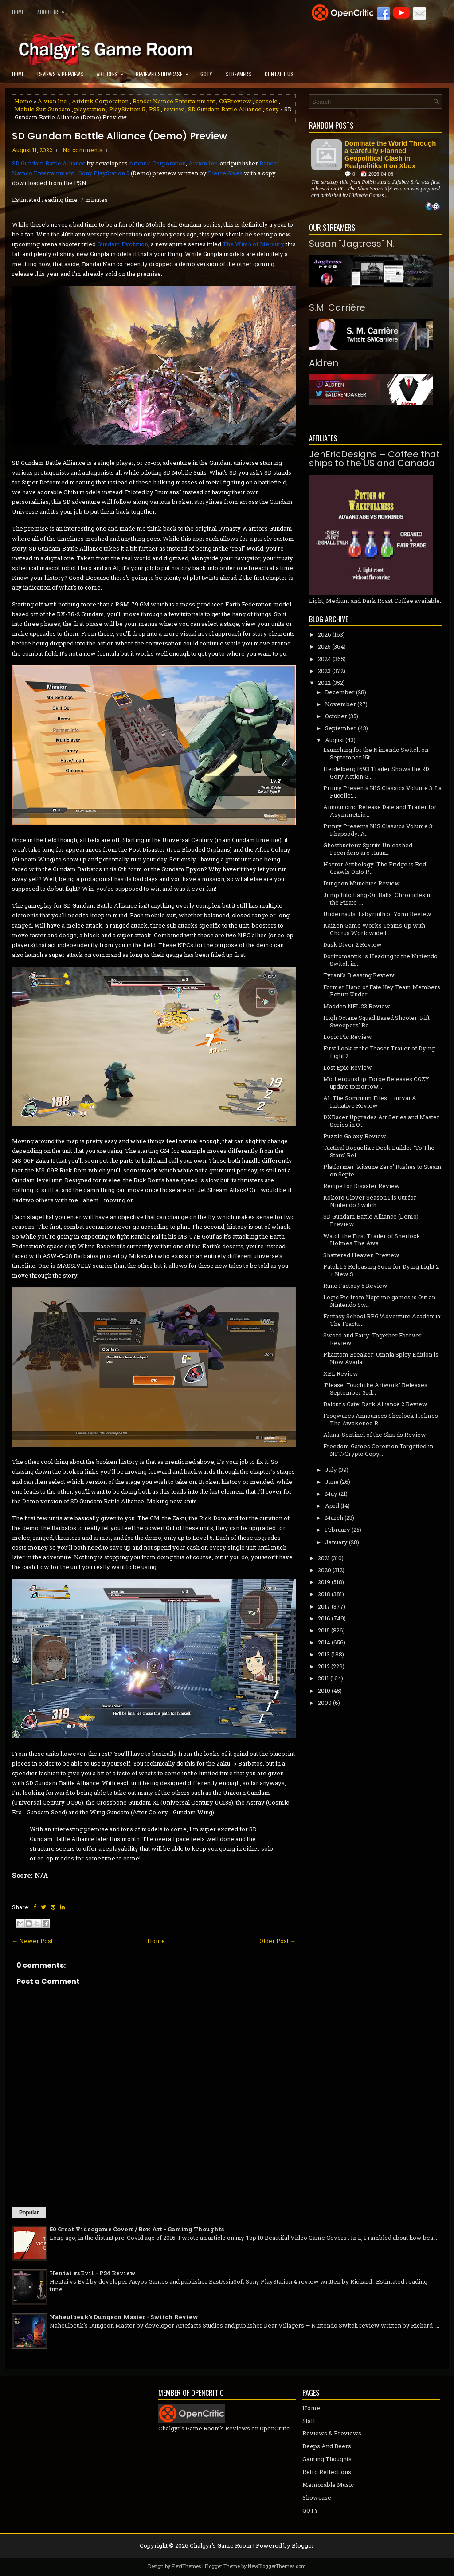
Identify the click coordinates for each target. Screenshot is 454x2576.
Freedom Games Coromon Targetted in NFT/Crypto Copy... (378, 1450)
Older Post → (277, 1941)
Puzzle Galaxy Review (354, 1136)
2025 (324, 646)
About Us (53, 10)
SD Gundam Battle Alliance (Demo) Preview (119, 136)
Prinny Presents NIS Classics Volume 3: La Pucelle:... (382, 791)
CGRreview (235, 101)
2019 (324, 1582)
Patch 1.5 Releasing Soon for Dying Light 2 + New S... (381, 1270)
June (332, 1482)
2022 (324, 683)
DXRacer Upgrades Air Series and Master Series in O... (381, 1121)
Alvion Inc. (53, 101)
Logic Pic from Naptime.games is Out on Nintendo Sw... (379, 1301)
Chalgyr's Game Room (221, 2545)
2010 (324, 1691)
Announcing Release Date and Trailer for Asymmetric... (380, 810)
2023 (324, 671)
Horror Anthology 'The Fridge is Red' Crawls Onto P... (375, 868)
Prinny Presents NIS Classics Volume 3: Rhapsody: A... (378, 830)
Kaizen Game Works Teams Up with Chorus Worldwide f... (374, 929)
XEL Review (340, 1373)
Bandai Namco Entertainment (174, 101)
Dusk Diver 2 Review (352, 944)
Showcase (316, 2497)
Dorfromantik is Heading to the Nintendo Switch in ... (380, 959)
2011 (323, 1678)
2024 (324, 659)
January (336, 1542)
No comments (82, 150)
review (174, 109)
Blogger (303, 2545)
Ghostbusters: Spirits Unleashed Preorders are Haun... (367, 849)
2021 (324, 1558)
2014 (324, 1642)
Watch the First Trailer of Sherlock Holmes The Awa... (371, 1239)
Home (18, 12)
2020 (324, 1570)
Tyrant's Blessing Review (359, 975)
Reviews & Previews (60, 74)
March (334, 1518)
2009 (325, 1703)
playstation (89, 109)
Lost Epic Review (347, 1067)
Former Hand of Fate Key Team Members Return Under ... (381, 991)
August (334, 740)
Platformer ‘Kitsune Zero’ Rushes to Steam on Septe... (382, 1170)
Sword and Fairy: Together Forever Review (372, 1339)
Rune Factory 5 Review (355, 1286)
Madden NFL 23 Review (356, 1006)
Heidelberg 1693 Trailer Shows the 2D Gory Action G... (376, 772)
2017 (324, 1606)
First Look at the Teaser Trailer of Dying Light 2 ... (379, 1052)
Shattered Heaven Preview (361, 1255)
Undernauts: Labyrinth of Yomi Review (377, 914)
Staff (308, 2421)
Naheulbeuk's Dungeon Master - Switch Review (124, 2317)
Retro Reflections (326, 2472)
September (340, 728)
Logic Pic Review (347, 1037)
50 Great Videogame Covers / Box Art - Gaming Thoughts (137, 2229)
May (331, 1494)
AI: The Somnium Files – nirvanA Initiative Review (369, 1101)
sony (272, 109)
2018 (324, 1594)
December (340, 692)
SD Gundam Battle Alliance (225, 109)
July (331, 1470)
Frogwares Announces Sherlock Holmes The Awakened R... (380, 1419)
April (332, 1506)
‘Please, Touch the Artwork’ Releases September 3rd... (375, 1388)
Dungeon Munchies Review (361, 883)
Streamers (238, 74)
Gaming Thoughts (327, 2459)
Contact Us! (280, 74)
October (336, 716)
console (266, 101)
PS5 (154, 109)
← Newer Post (32, 1941)
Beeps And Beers (326, 2446)
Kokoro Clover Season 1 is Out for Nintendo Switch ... (369, 1201)
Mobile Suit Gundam (42, 109)
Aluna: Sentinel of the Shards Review (374, 1435)
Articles (113, 71)
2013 (324, 1654)
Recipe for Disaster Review (361, 1186)
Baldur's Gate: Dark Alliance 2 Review (375, 1404)
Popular (29, 2213)
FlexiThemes (186, 2566)
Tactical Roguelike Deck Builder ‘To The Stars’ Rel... (378, 1151)
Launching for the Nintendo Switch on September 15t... (375, 753)
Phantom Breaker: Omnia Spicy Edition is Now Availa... (380, 1358)
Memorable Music (328, 2485)
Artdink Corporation (100, 101)
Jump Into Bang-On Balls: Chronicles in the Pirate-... (377, 898)
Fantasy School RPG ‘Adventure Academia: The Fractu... (382, 1320)
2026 (324, 634)
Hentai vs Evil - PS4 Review (93, 2273)
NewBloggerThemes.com (277, 2566)
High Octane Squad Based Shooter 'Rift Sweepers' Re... (376, 1021)
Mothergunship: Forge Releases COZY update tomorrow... (376, 1082)
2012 (324, 1666)
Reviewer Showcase (165, 71)
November (340, 704)
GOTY (206, 74)
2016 (324, 1618)
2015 (324, 1630)
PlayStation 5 (127, 109)
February (337, 1530)
